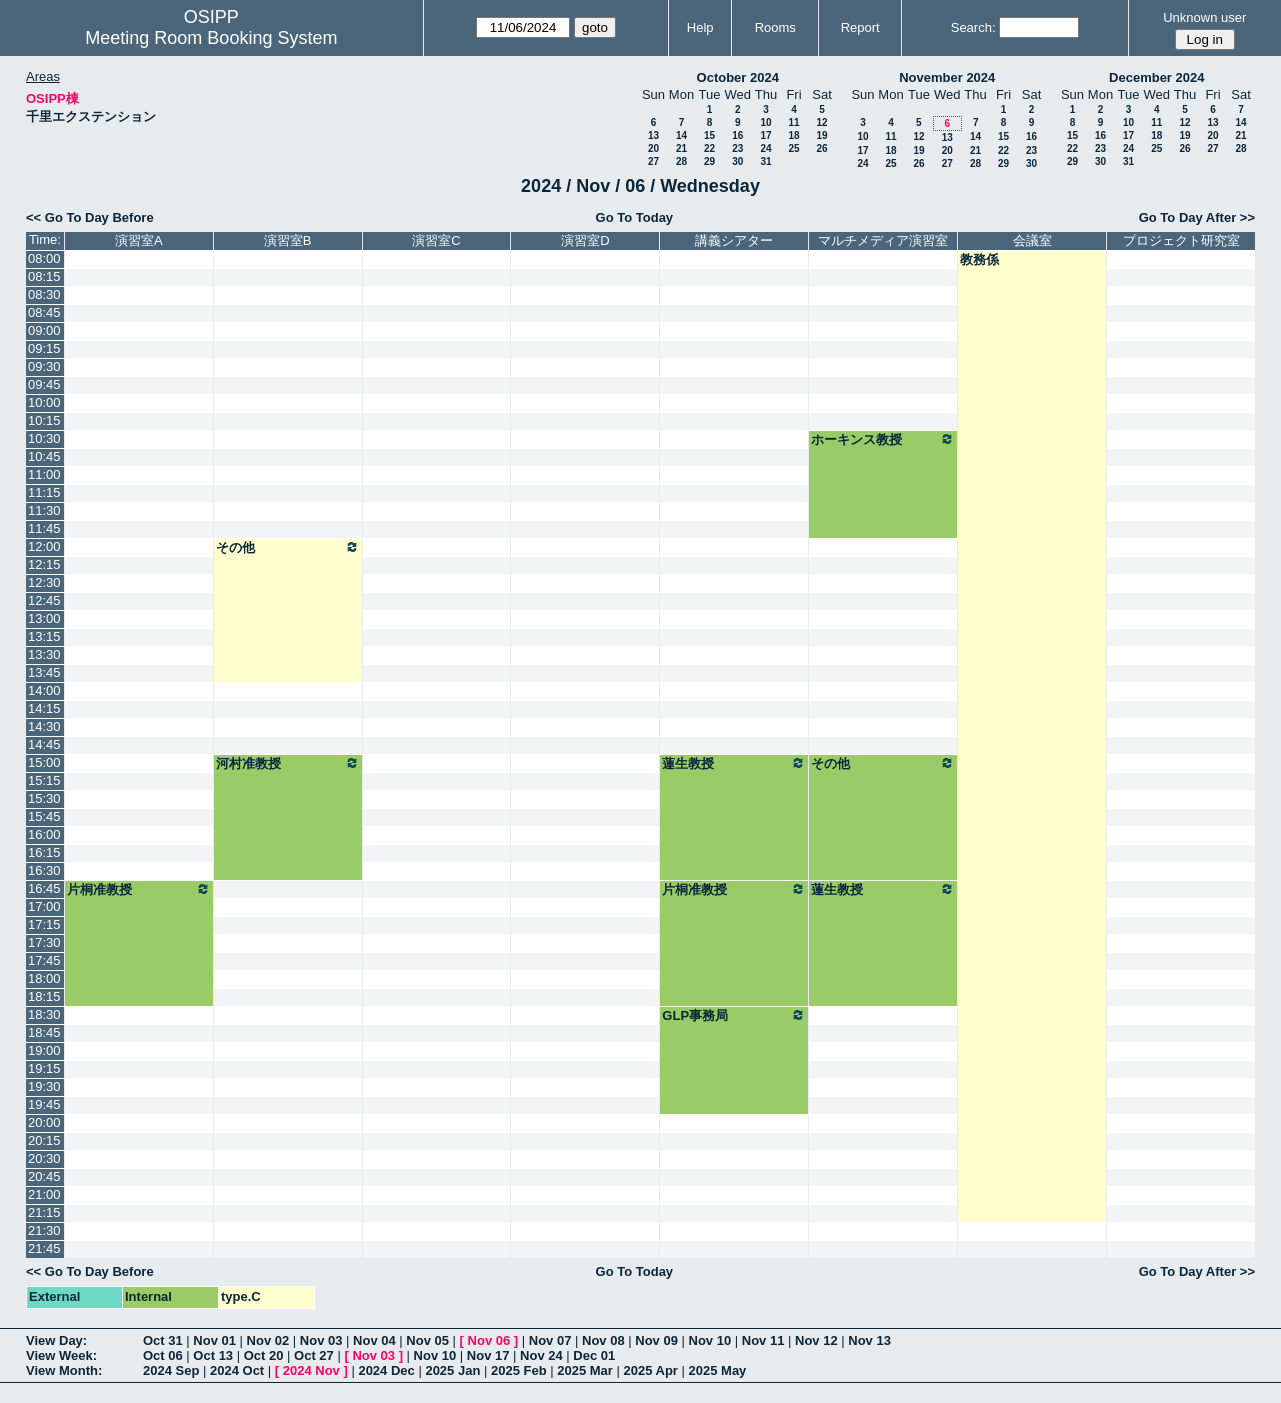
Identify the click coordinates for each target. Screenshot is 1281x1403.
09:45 (44, 384)
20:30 (44, 1158)
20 (653, 148)
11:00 (44, 474)
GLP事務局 (734, 1015)
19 (821, 135)
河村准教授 (288, 763)
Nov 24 (541, 1355)
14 (681, 135)
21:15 (44, 1212)
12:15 (44, 564)
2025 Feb (519, 1370)
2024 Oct (237, 1370)
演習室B (288, 240)
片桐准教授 (139, 889)
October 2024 (738, 77)
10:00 (44, 402)
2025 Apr (650, 1370)
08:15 (44, 276)
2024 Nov (311, 1370)
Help (700, 27)
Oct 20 (264, 1355)
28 (681, 161)
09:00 (44, 330)
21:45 (44, 1248)
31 (765, 161)
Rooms (775, 27)
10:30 (44, 438)
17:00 (44, 906)
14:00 (44, 690)
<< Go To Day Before (90, 217)
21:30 (44, 1230)
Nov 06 (489, 1340)
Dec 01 (594, 1355)
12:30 (44, 582)
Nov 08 (603, 1340)
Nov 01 (214, 1340)
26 (821, 148)
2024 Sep (171, 1370)
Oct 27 (314, 1355)
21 (681, 148)
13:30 (44, 654)
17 (765, 135)
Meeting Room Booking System (211, 38)
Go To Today (635, 217)
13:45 (44, 672)
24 (765, 148)
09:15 (44, 348)
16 (737, 135)
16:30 (44, 870)
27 (653, 161)
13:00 (44, 618)
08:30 (44, 294)
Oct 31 (163, 1340)
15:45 (44, 816)
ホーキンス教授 (883, 439)
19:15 (44, 1068)
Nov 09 (656, 1340)
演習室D (585, 240)
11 (793, 122)
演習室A (139, 240)
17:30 (44, 942)
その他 (288, 547)
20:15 (44, 1140)
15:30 (44, 798)
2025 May (718, 1370)
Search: (973, 27)
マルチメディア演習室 (883, 240)
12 (821, 122)
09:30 (44, 366)
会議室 (1032, 240)
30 (737, 161)
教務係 (979, 259)
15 (709, 135)
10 (765, 122)
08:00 (44, 258)
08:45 (44, 312)
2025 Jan (452, 1370)
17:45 (44, 960)
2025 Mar (585, 1370)
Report (860, 27)
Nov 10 (710, 1340)
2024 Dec (386, 1370)
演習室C (436, 240)
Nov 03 (321, 1340)
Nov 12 (816, 1340)
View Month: (64, 1370)
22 (709, 148)
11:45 (44, 528)
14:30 (44, 726)
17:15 (44, 924)
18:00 (44, 978)
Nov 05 (427, 1340)
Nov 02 (268, 1340)
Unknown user (1204, 17)
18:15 (44, 996)
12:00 (44, 546)
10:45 (44, 456)
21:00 (44, 1194)
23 (737, 148)
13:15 (44, 636)
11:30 (44, 510)
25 (793, 148)
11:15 (44, 492)
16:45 (44, 888)
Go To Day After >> (1197, 217)
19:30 (44, 1086)
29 (709, 161)
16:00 (44, 834)
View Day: (56, 1340)
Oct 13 (213, 1355)
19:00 (44, 1050)
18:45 (44, 1032)
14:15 (44, 708)
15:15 (44, 780)
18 (793, 135)
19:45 (44, 1104)
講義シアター (734, 240)
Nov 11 (763, 1340)
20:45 (44, 1176)
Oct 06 (163, 1355)
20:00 (44, 1122)
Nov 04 (374, 1340)
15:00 (44, 762)
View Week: (61, 1355)
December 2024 (1156, 77)
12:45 (44, 600)
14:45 (44, 744)
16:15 (44, 852)
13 (653, 135)
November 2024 (947, 77)
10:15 (44, 420)
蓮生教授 (734, 763)
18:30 (44, 1014)
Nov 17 (488, 1355)
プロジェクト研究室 (1181, 240)
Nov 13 (869, 1340)
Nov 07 (550, 1340)
